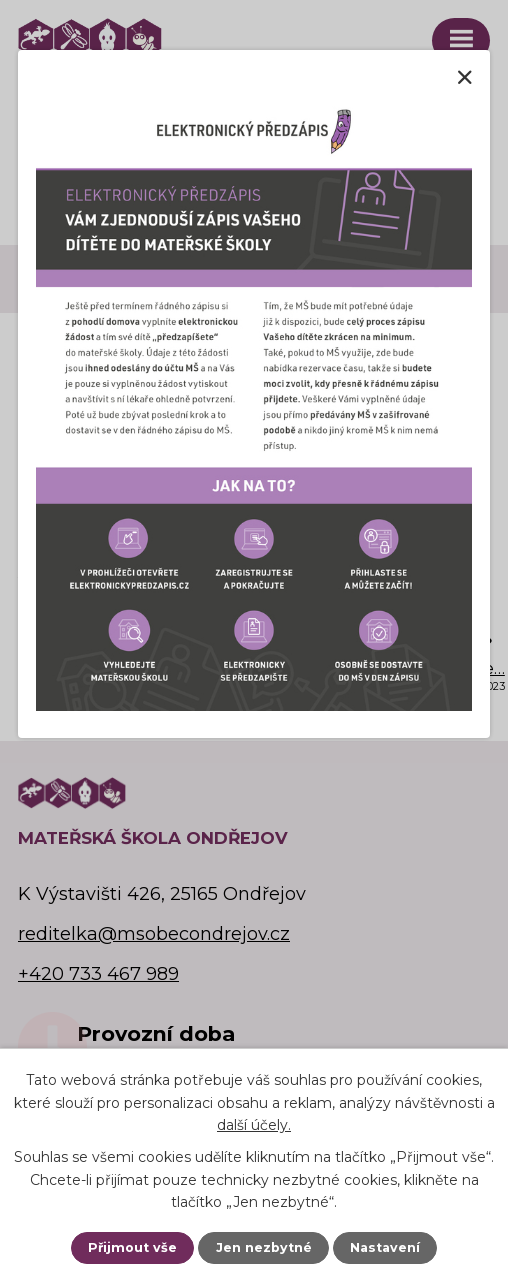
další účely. (254, 1125)
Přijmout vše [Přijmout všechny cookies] (132, 1247)
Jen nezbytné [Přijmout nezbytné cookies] (264, 1247)
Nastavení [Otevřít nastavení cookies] (385, 1247)
